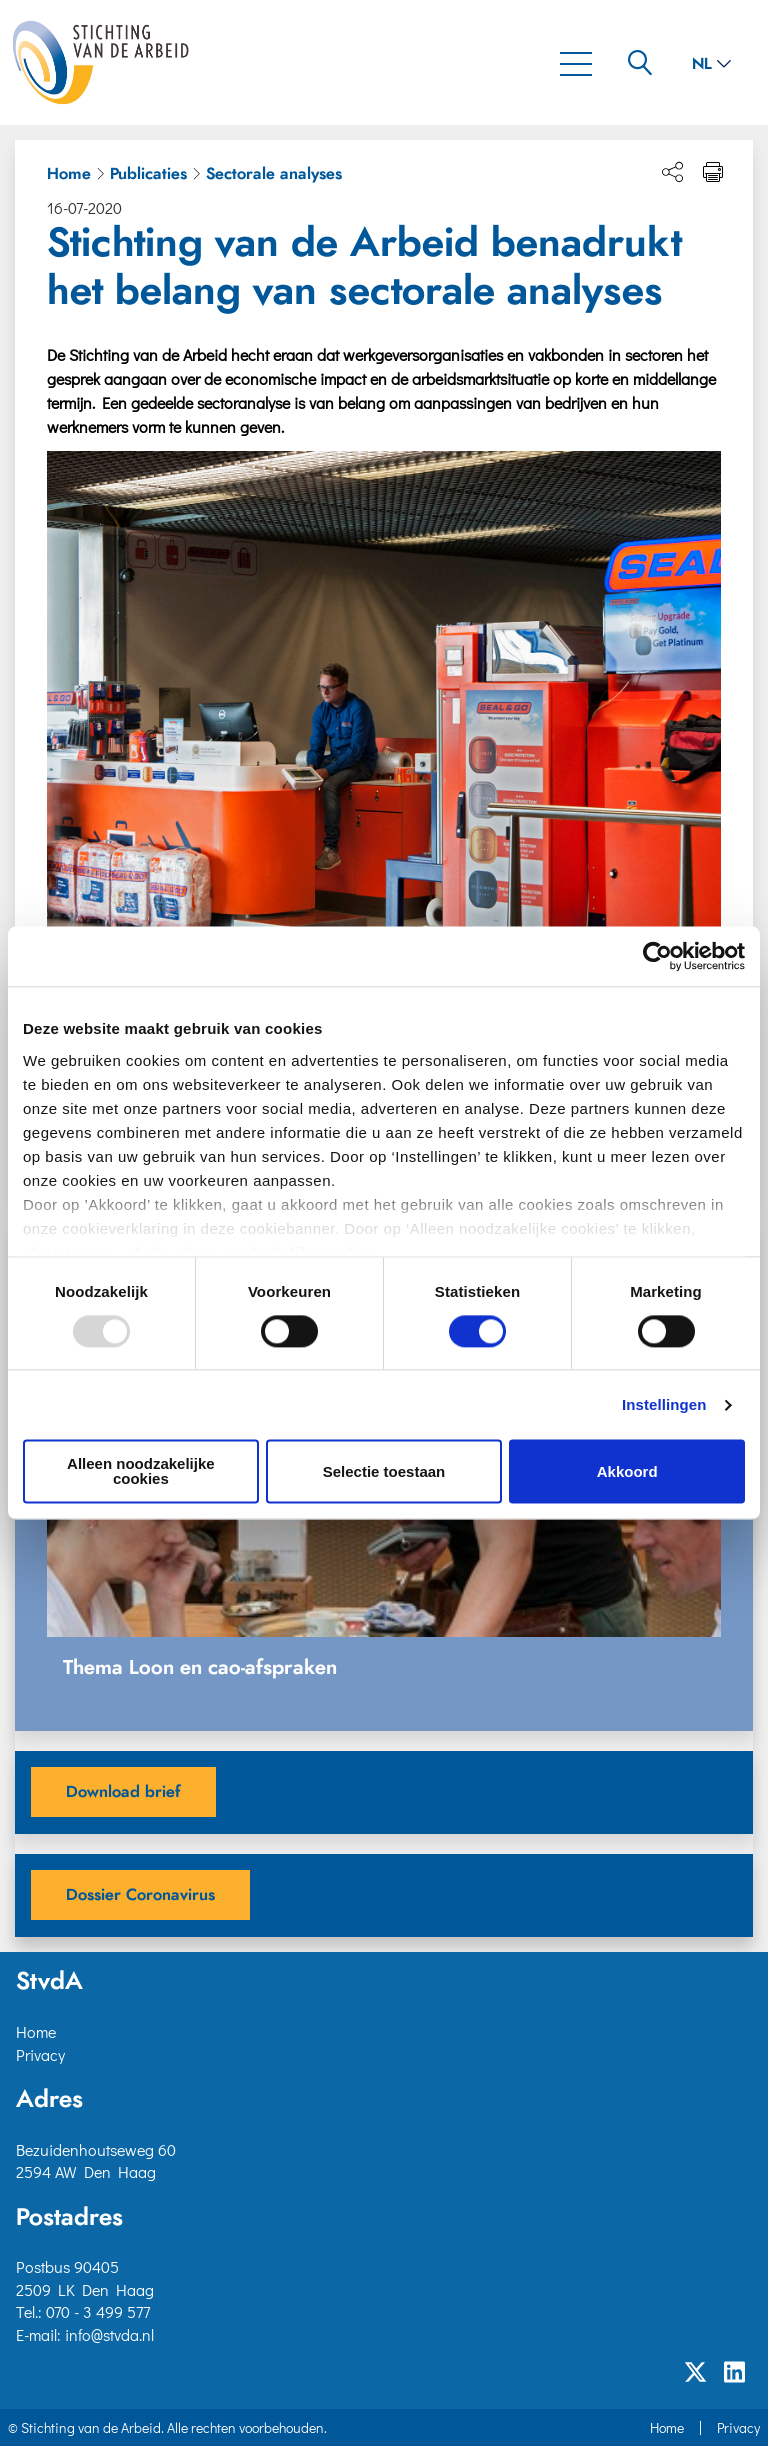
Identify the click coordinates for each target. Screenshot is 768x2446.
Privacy (40, 2054)
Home (69, 174)
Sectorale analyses (274, 174)
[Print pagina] (713, 172)
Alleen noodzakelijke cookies (141, 1472)
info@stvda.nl (109, 2334)
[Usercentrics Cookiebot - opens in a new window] (657, 956)
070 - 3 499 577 (98, 2311)
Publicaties (148, 174)
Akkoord (627, 1471)
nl (711, 64)
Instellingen (664, 1404)
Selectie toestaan (384, 1471)
